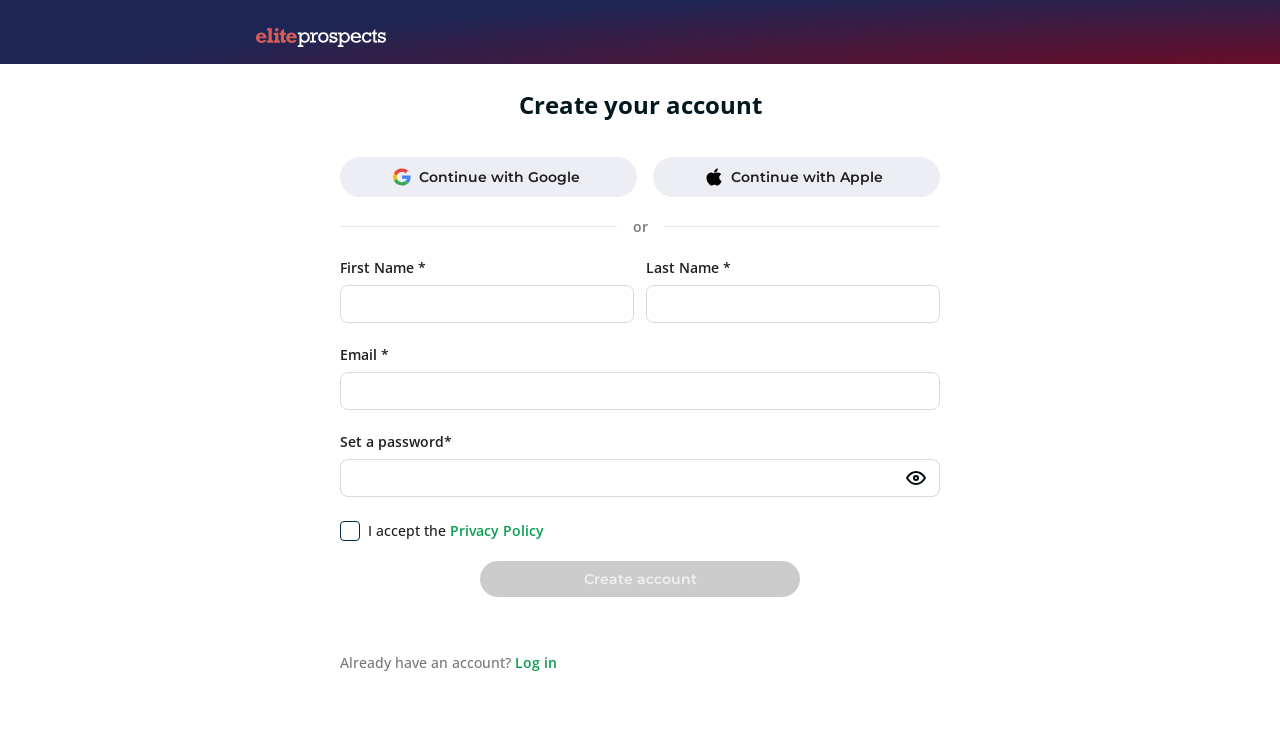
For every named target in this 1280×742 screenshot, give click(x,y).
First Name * (383, 267)
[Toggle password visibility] (916, 478)
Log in (536, 662)
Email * (364, 354)
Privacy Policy (497, 530)
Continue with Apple (794, 177)
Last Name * (688, 267)
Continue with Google (486, 177)
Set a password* (396, 441)
